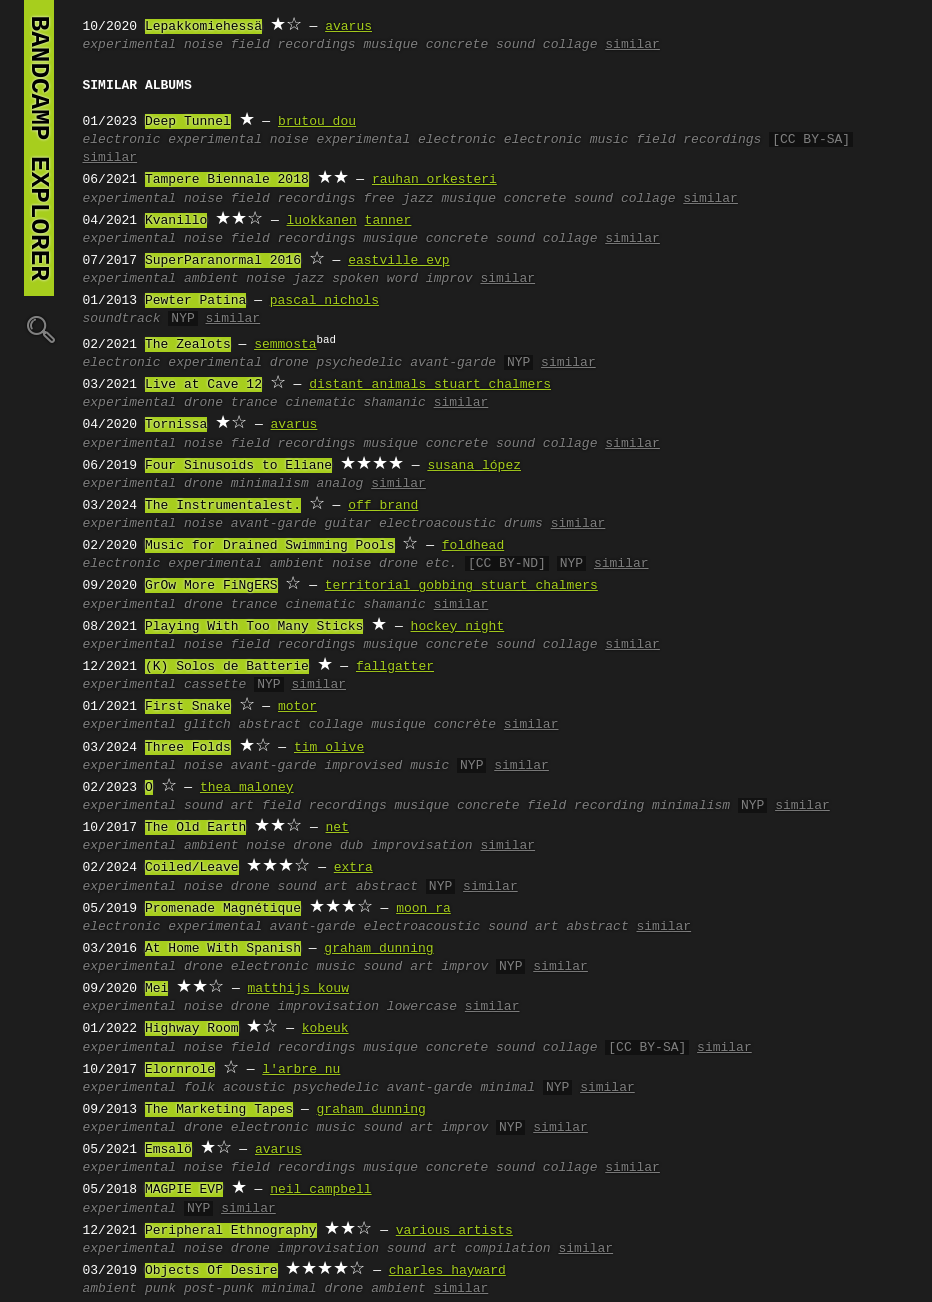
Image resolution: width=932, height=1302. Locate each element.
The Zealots (188, 345)
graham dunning (378, 949)
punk (160, 1289)
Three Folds (188, 748)
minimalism (270, 484)
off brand (383, 506)
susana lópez (474, 466)
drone (289, 363)
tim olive (329, 748)
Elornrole (180, 1070)
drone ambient (374, 1289)
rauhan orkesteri (434, 180)
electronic (122, 140)
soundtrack (122, 319)
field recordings (293, 45)
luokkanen (322, 221)
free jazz (398, 199)
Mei (156, 989)
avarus (348, 27)
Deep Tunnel (188, 122)
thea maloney (247, 788)
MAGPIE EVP (184, 1190)
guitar (347, 524)
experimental (130, 45)
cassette (215, 685)
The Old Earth (195, 828)
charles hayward (447, 1271)
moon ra (423, 909)
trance (254, 403)
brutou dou (317, 122)
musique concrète (433, 725)
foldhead (473, 546)
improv (449, 279)
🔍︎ (39, 328)
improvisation (421, 846)
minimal (507, 1088)
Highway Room (192, 1029)
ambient (211, 279)
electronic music (566, 140)
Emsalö (168, 1150)
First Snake (188, 707)
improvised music (386, 766)
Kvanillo (176, 221)
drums (523, 524)
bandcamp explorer (39, 148)
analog (340, 484)
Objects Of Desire (211, 1271)
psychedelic (360, 363)
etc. (441, 564)
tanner (388, 221)
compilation (508, 1249)
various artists (454, 1231)
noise (203, 45)
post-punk (219, 1289)
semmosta (285, 345)
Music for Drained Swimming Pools (270, 546)
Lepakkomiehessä (203, 27)
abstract (270, 725)
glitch (207, 725)
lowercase (422, 1007)
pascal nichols (324, 301)
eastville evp (398, 261)
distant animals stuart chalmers (430, 385)
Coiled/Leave (192, 868)
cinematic (320, 403)
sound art (219, 806)
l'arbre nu (301, 1070)
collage (336, 725)
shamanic (394, 403)
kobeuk (325, 1029)
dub (351, 846)
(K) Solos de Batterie (227, 667)
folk (199, 1088)
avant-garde (453, 363)
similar (632, 45)
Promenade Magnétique (223, 909)
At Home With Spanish (223, 949)
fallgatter (395, 667)
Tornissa (176, 425)
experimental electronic (406, 140)
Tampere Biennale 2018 (227, 180)
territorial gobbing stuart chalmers (461, 586)
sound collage (546, 45)
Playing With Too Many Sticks (254, 627)
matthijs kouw (298, 989)
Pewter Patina (195, 301)
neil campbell (320, 1190)
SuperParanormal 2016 (223, 261)
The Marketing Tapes (219, 1110)
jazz (308, 279)
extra (353, 868)
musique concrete (425, 45)
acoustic (254, 1088)
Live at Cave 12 (203, 385)
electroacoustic (437, 524)
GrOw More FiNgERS (211, 586)
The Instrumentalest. (223, 506)
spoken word (375, 279)
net (337, 828)
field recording (585, 806)
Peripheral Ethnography (231, 1231)
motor (297, 707)
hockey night (458, 627)
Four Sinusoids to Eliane (238, 466)
